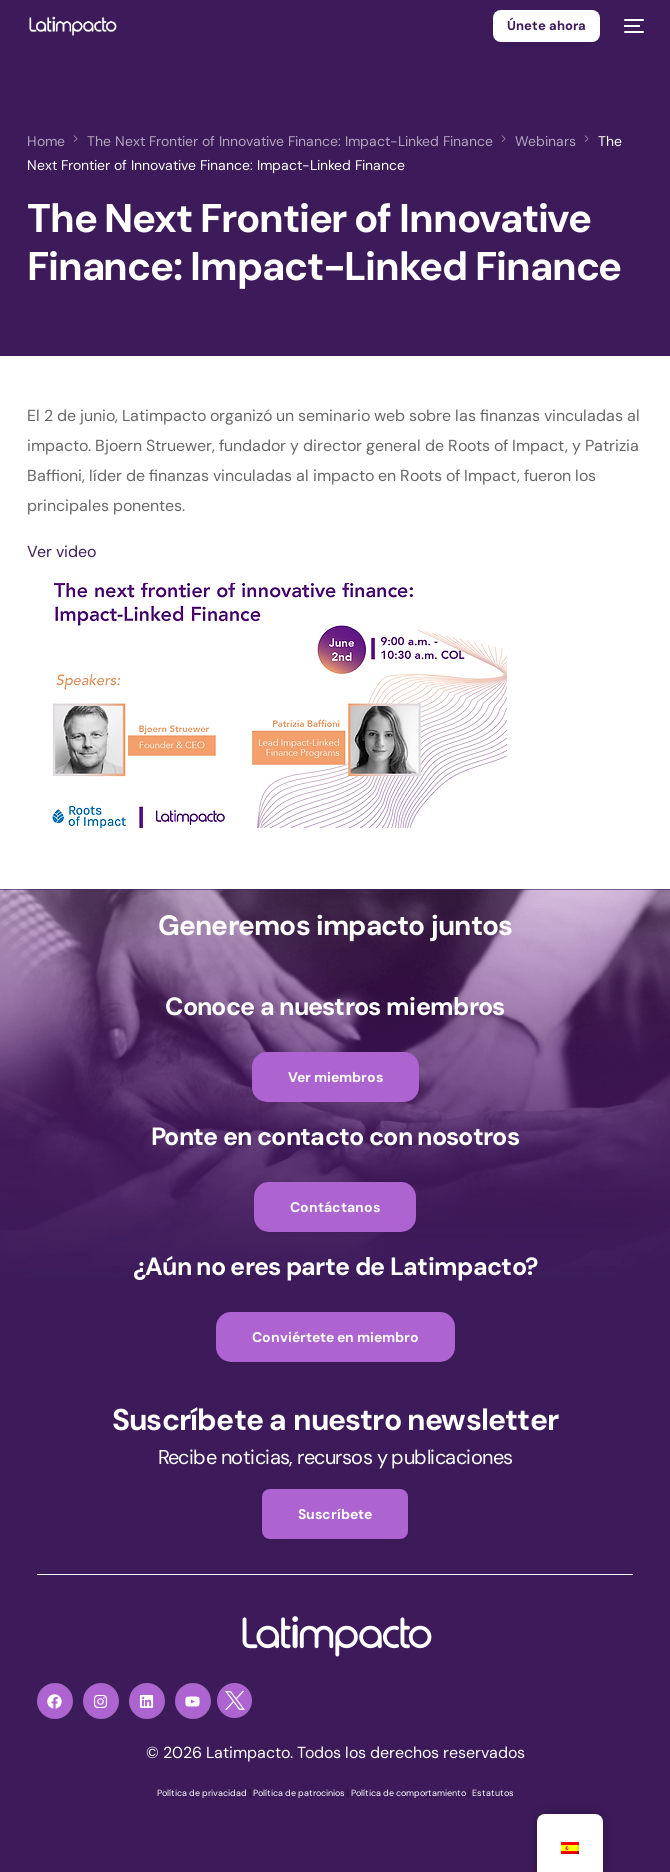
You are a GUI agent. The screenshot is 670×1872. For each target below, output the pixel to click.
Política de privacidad (202, 1793)
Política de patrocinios (299, 1793)
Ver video (61, 551)
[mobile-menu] (632, 26)
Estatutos (493, 1793)
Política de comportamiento (408, 1793)
